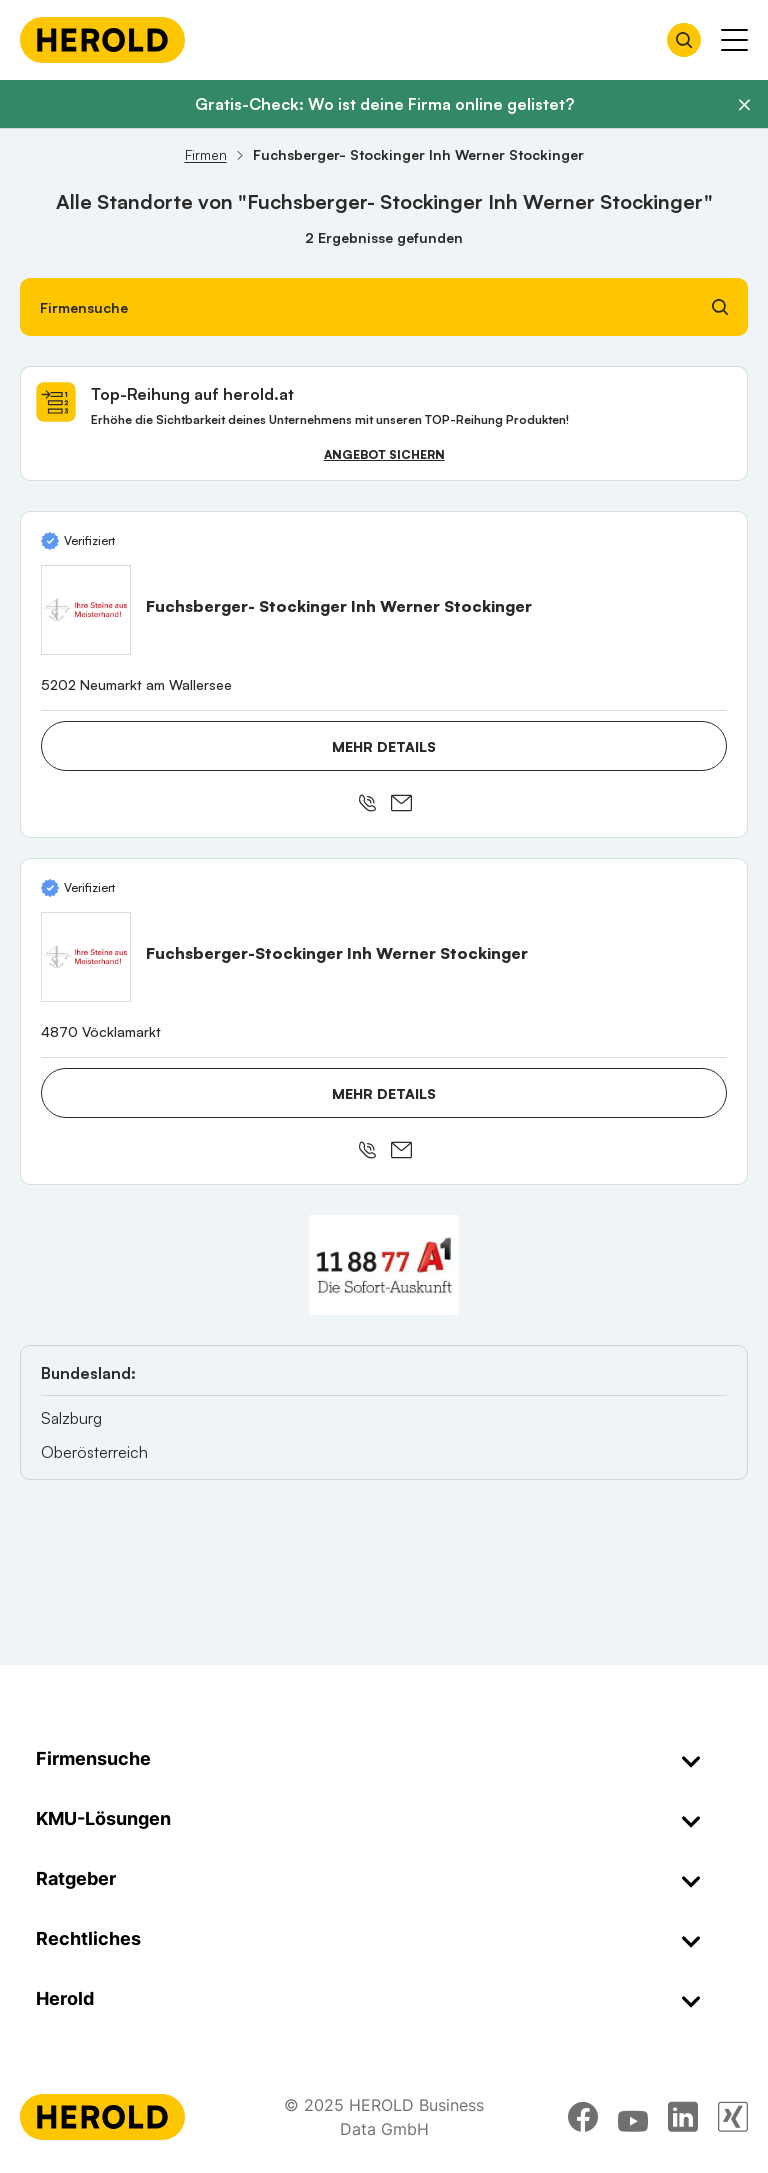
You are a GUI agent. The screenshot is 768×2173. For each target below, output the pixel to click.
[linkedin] (683, 2117)
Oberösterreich (94, 1452)
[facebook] (583, 2117)
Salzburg (71, 1418)
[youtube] (633, 2117)
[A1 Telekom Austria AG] (384, 1265)
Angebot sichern (384, 454)
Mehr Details (384, 746)
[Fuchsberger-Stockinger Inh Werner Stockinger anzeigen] (86, 957)
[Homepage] (102, 40)
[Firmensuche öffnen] (684, 40)
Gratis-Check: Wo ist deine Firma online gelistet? (384, 104)
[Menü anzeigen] (734, 40)
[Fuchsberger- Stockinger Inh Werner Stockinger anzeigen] (86, 610)
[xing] (733, 2117)
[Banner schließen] (744, 105)
